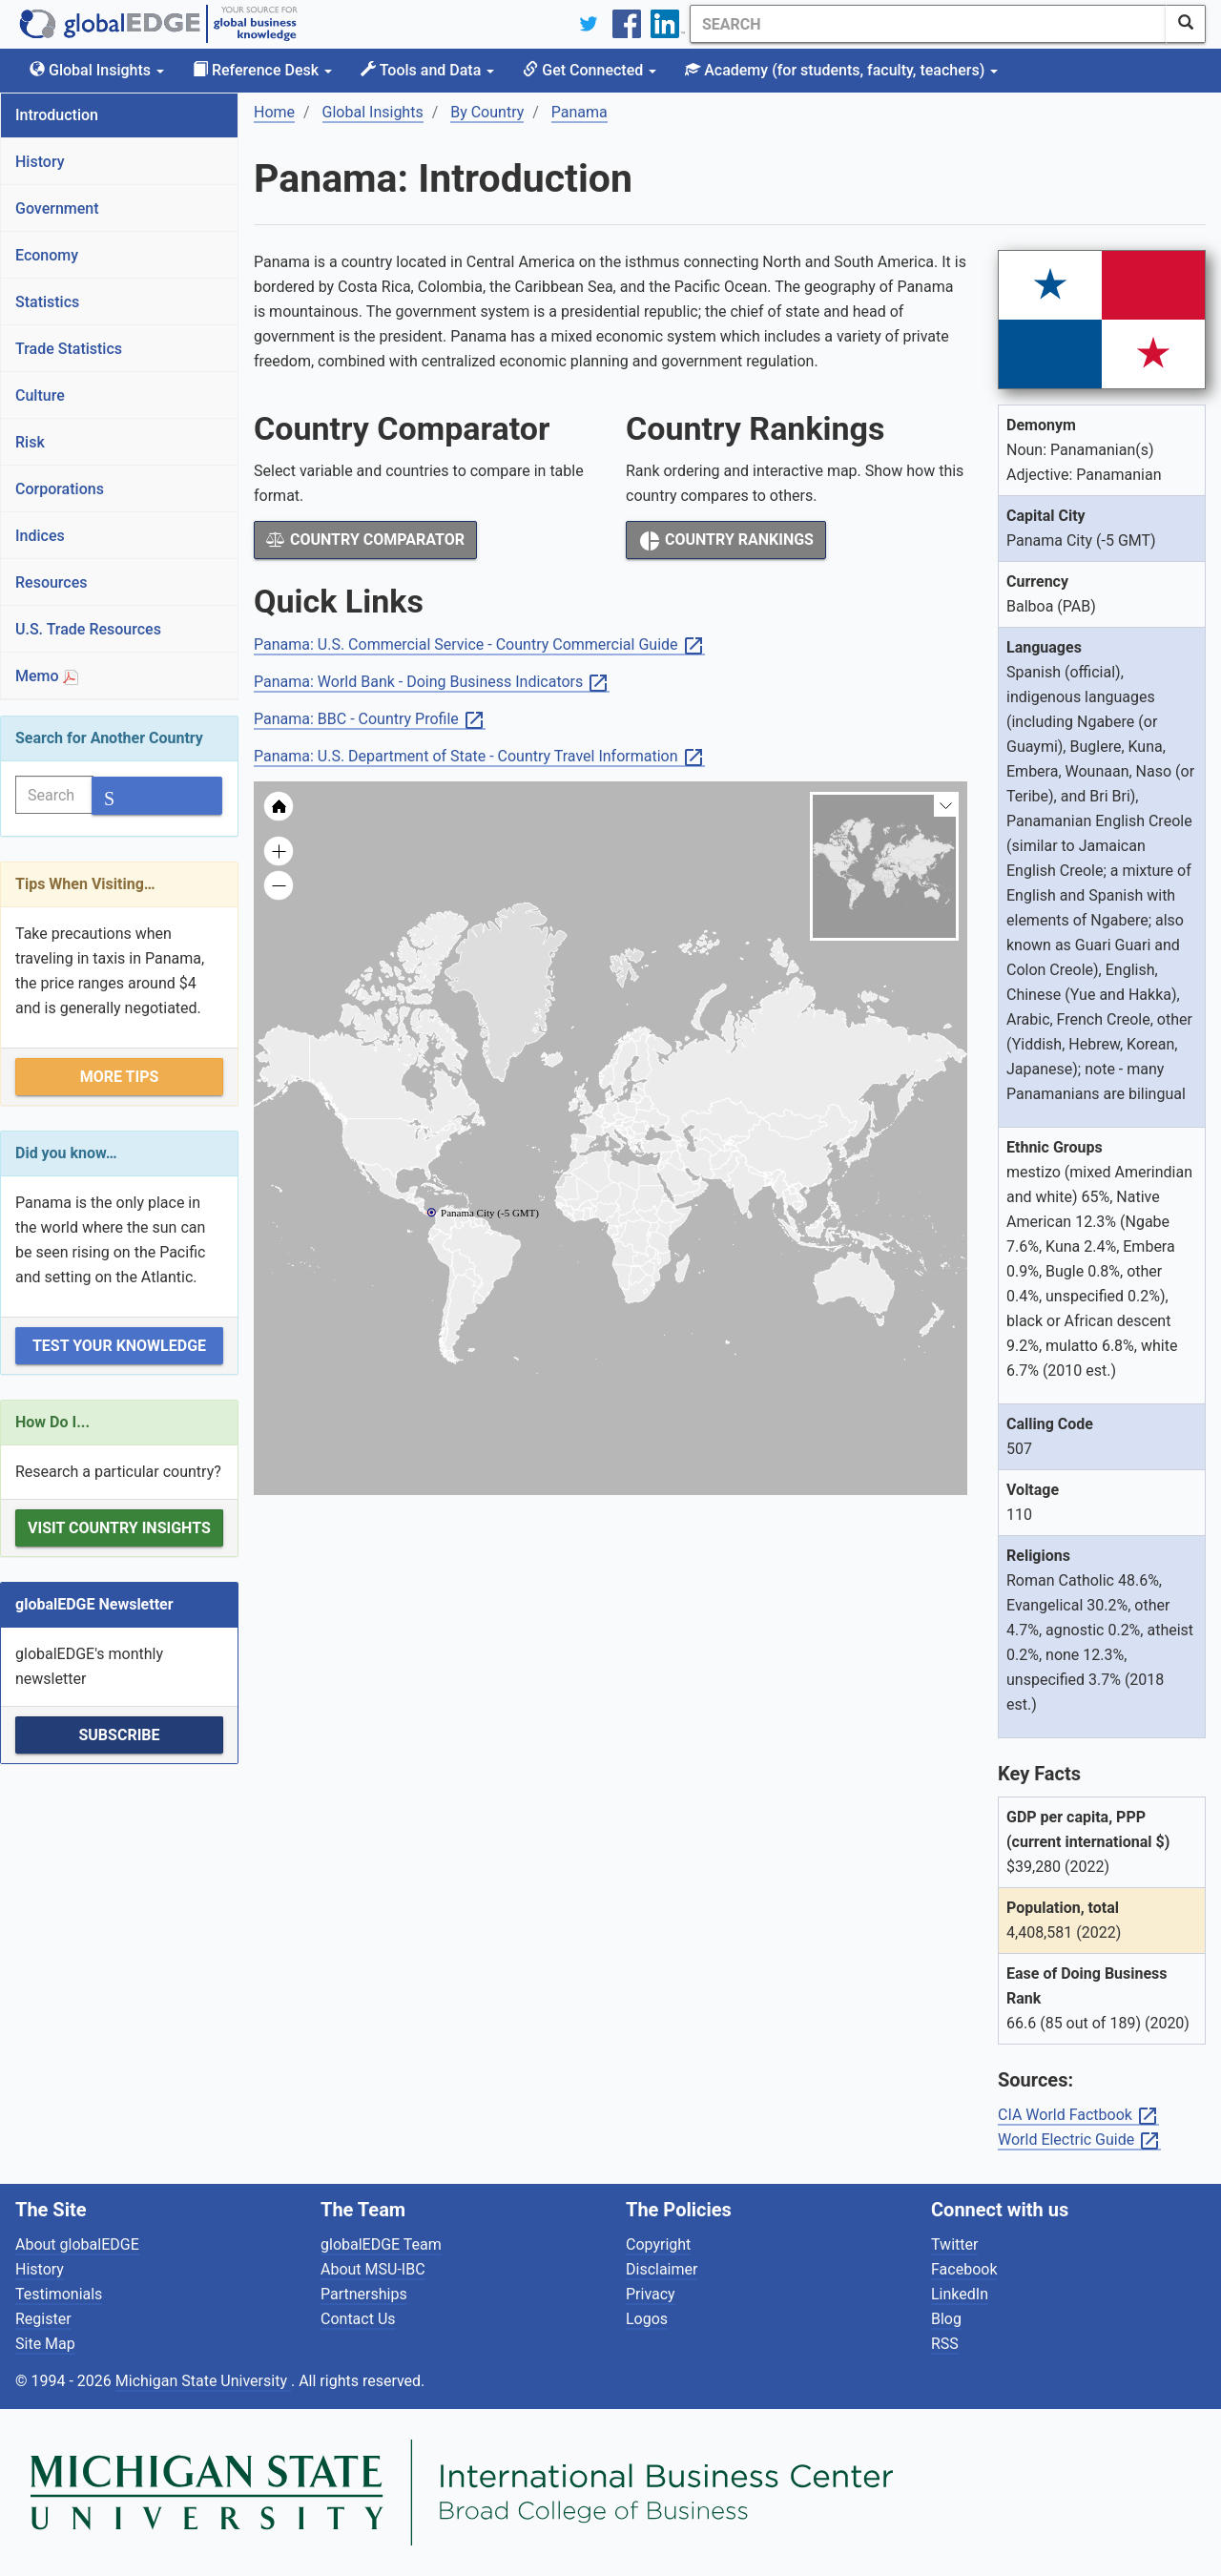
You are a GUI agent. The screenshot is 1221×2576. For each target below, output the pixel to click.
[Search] (928, 24)
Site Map (45, 2344)
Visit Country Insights (119, 1528)
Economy (46, 255)
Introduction (56, 115)
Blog (946, 2319)
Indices (40, 536)
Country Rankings (726, 541)
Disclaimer (661, 2269)
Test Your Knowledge (119, 1346)
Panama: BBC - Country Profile (370, 720)
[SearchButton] (1186, 24)
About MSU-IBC (373, 2269)
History (40, 162)
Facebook (964, 2269)
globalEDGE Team (381, 2244)
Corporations (59, 489)
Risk (30, 442)
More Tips (119, 1077)
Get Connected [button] (589, 70)
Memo (46, 676)
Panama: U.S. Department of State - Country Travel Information (479, 757)
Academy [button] (841, 70)
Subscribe (118, 1735)
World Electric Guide (1079, 2140)
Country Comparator (365, 539)
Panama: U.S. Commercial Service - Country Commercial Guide (479, 645)
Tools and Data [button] (427, 70)
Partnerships (364, 2294)
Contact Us (358, 2319)
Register (43, 2319)
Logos (647, 2319)
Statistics (47, 302)
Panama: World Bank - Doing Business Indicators (432, 683)
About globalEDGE (77, 2244)
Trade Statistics (68, 349)
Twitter (954, 2244)
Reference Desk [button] (262, 70)
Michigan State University (203, 2381)
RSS (945, 2344)
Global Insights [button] (97, 70)
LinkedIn (959, 2294)
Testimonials (58, 2294)
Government (57, 208)
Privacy (650, 2294)
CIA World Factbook (1078, 2116)
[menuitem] (696, 1180)
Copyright (658, 2244)
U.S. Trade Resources (88, 629)
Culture (40, 395)
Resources (51, 582)
